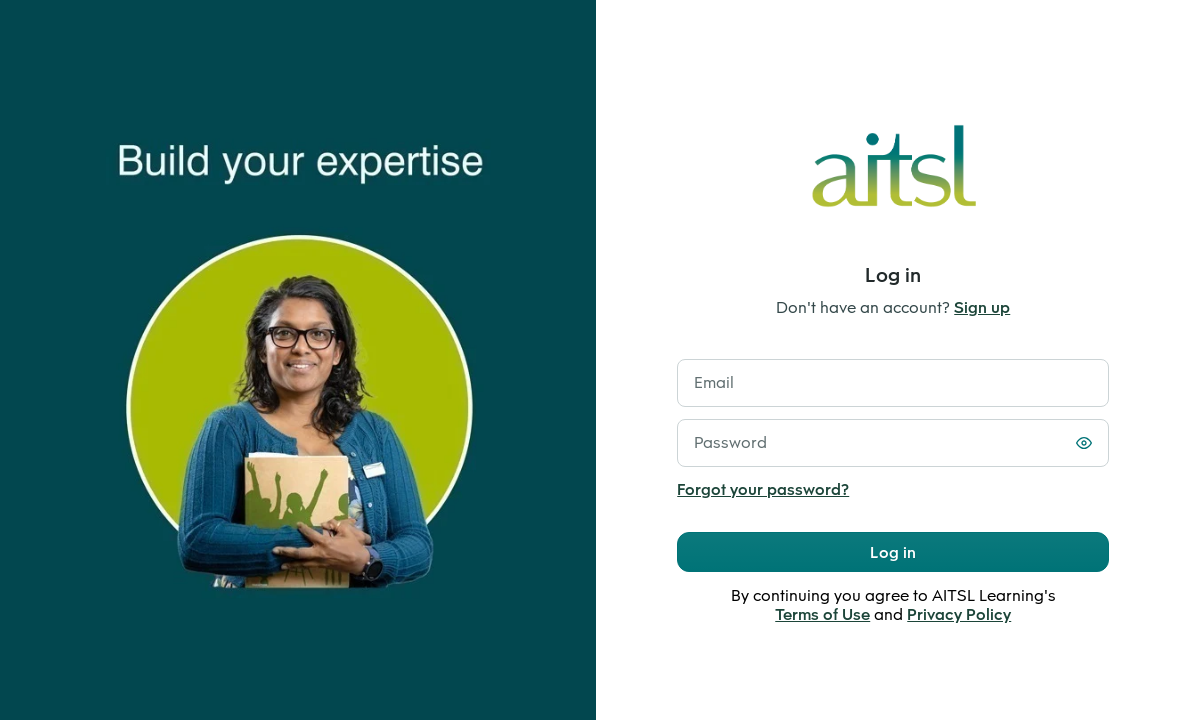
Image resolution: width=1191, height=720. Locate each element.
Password (730, 442)
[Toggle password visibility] (1084, 443)
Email (714, 382)
